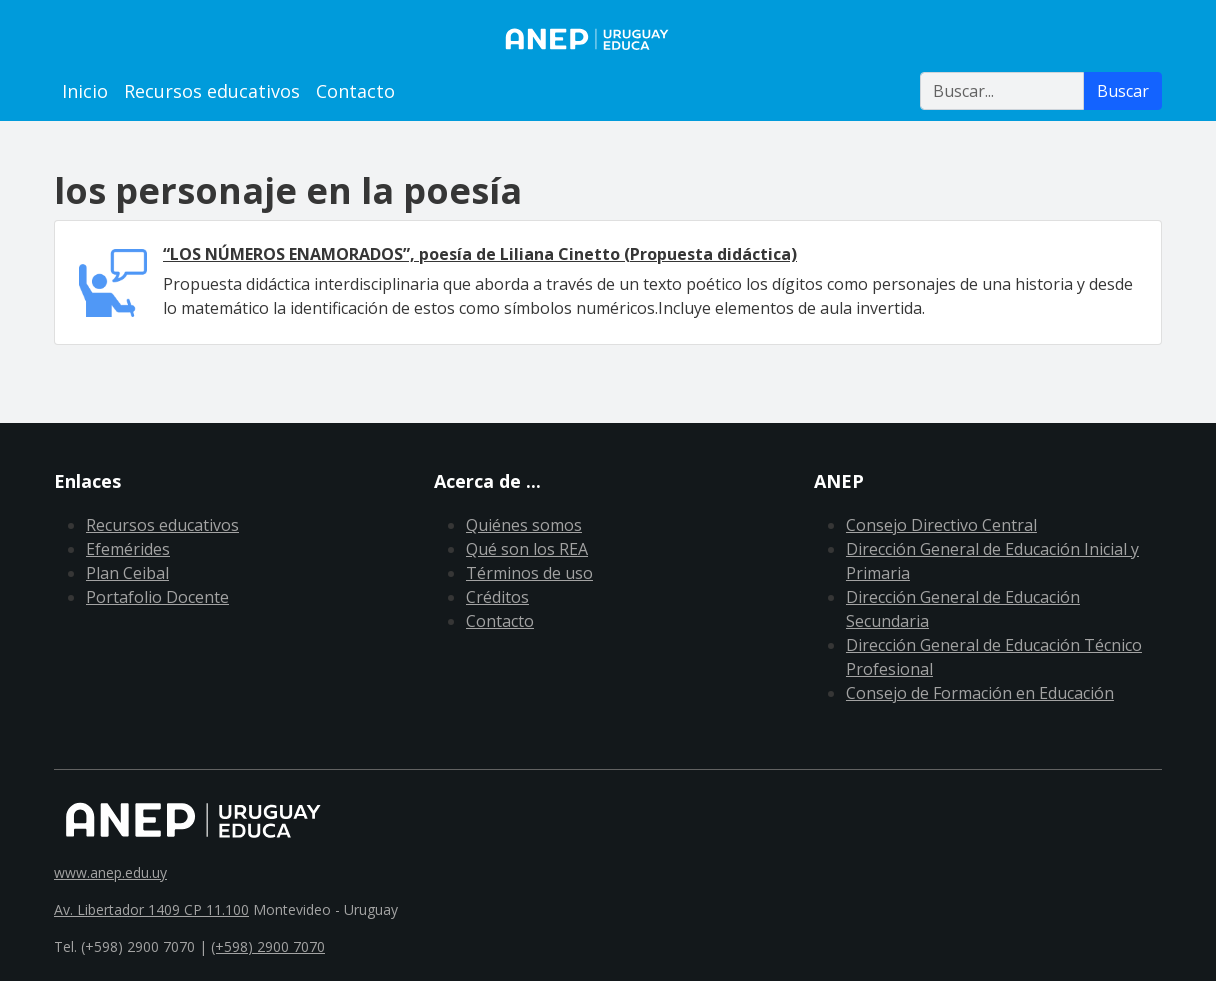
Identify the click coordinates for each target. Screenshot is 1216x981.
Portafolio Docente (157, 597)
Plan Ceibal (127, 573)
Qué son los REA (527, 549)
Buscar (1123, 91)
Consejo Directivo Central (941, 525)
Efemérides (128, 549)
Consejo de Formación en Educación (980, 693)
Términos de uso (529, 573)
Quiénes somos (524, 525)
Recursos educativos (212, 91)
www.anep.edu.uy (110, 872)
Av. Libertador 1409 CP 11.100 (151, 909)
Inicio (85, 91)
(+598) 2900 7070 (268, 946)
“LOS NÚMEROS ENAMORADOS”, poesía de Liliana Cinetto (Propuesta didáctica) (480, 254)
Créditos (497, 597)
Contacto (355, 91)
